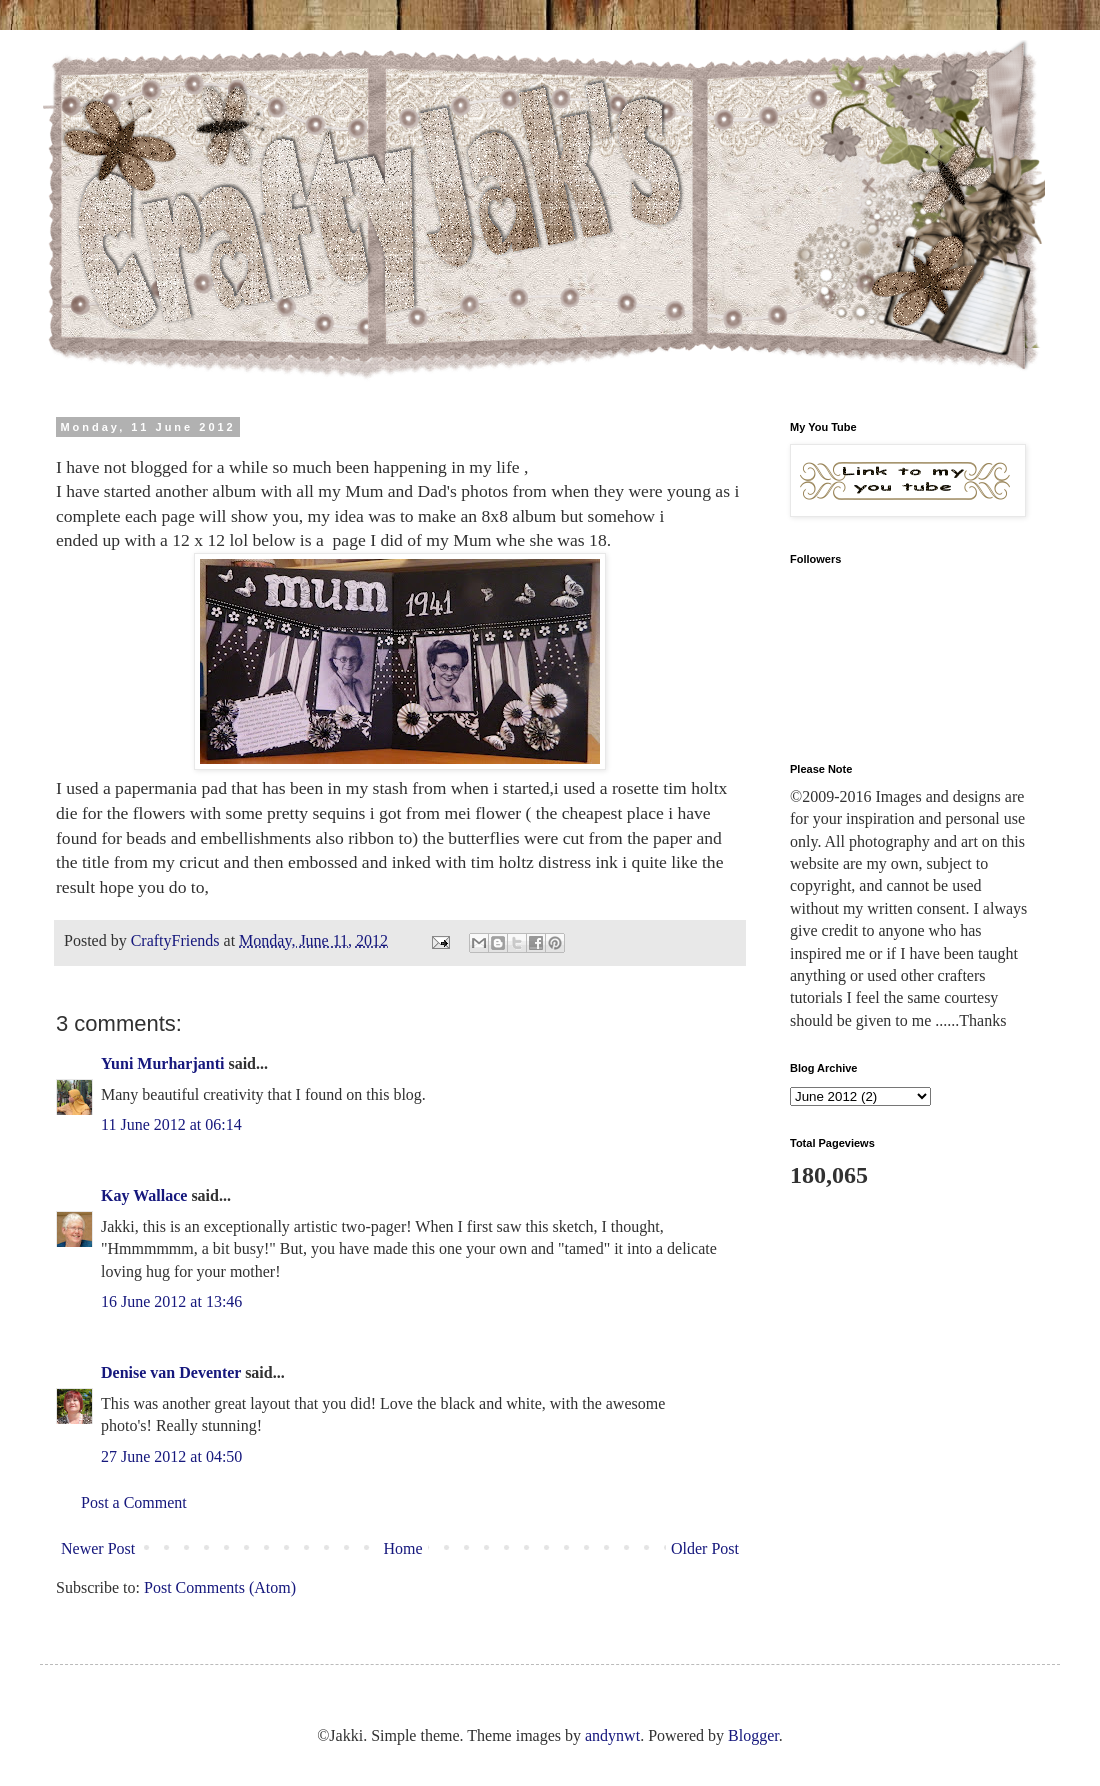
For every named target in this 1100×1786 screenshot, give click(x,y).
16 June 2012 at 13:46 (171, 1301)
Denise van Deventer (171, 1372)
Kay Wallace (144, 1195)
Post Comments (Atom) (220, 1587)
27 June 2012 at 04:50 (171, 1456)
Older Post (705, 1548)
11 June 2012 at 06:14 (171, 1124)
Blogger (753, 1735)
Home (403, 1548)
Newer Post (98, 1548)
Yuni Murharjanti (162, 1063)
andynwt (612, 1735)
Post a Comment (134, 1502)
